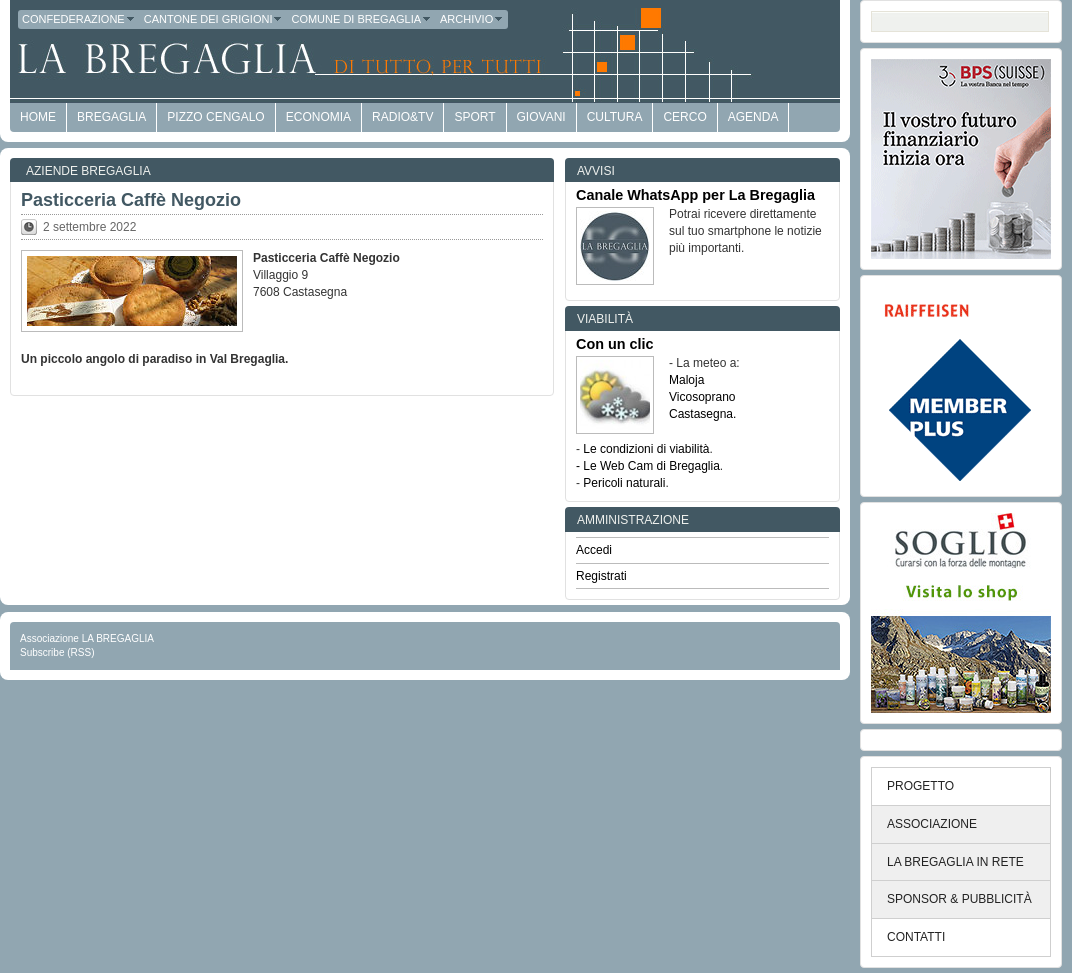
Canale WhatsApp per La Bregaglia (695, 195)
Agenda (753, 117)
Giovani (541, 117)
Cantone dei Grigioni (214, 19)
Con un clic (615, 344)
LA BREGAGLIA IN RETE (955, 862)
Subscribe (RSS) (57, 652)
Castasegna (701, 414)
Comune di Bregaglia (361, 19)
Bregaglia (111, 117)
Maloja (686, 380)
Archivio (472, 19)
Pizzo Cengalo (215, 117)
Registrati (601, 576)
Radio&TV (402, 117)
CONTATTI (916, 937)
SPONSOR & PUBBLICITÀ (959, 899)
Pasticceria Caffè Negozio (131, 200)
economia (318, 117)
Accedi (594, 550)
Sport (474, 117)
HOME (38, 117)
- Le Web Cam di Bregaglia (648, 466)
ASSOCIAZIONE (932, 824)
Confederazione (79, 19)
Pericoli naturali (624, 483)
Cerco (684, 117)
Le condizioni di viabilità (646, 449)
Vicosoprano (702, 397)
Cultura (615, 117)
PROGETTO (920, 786)
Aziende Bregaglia (88, 171)
